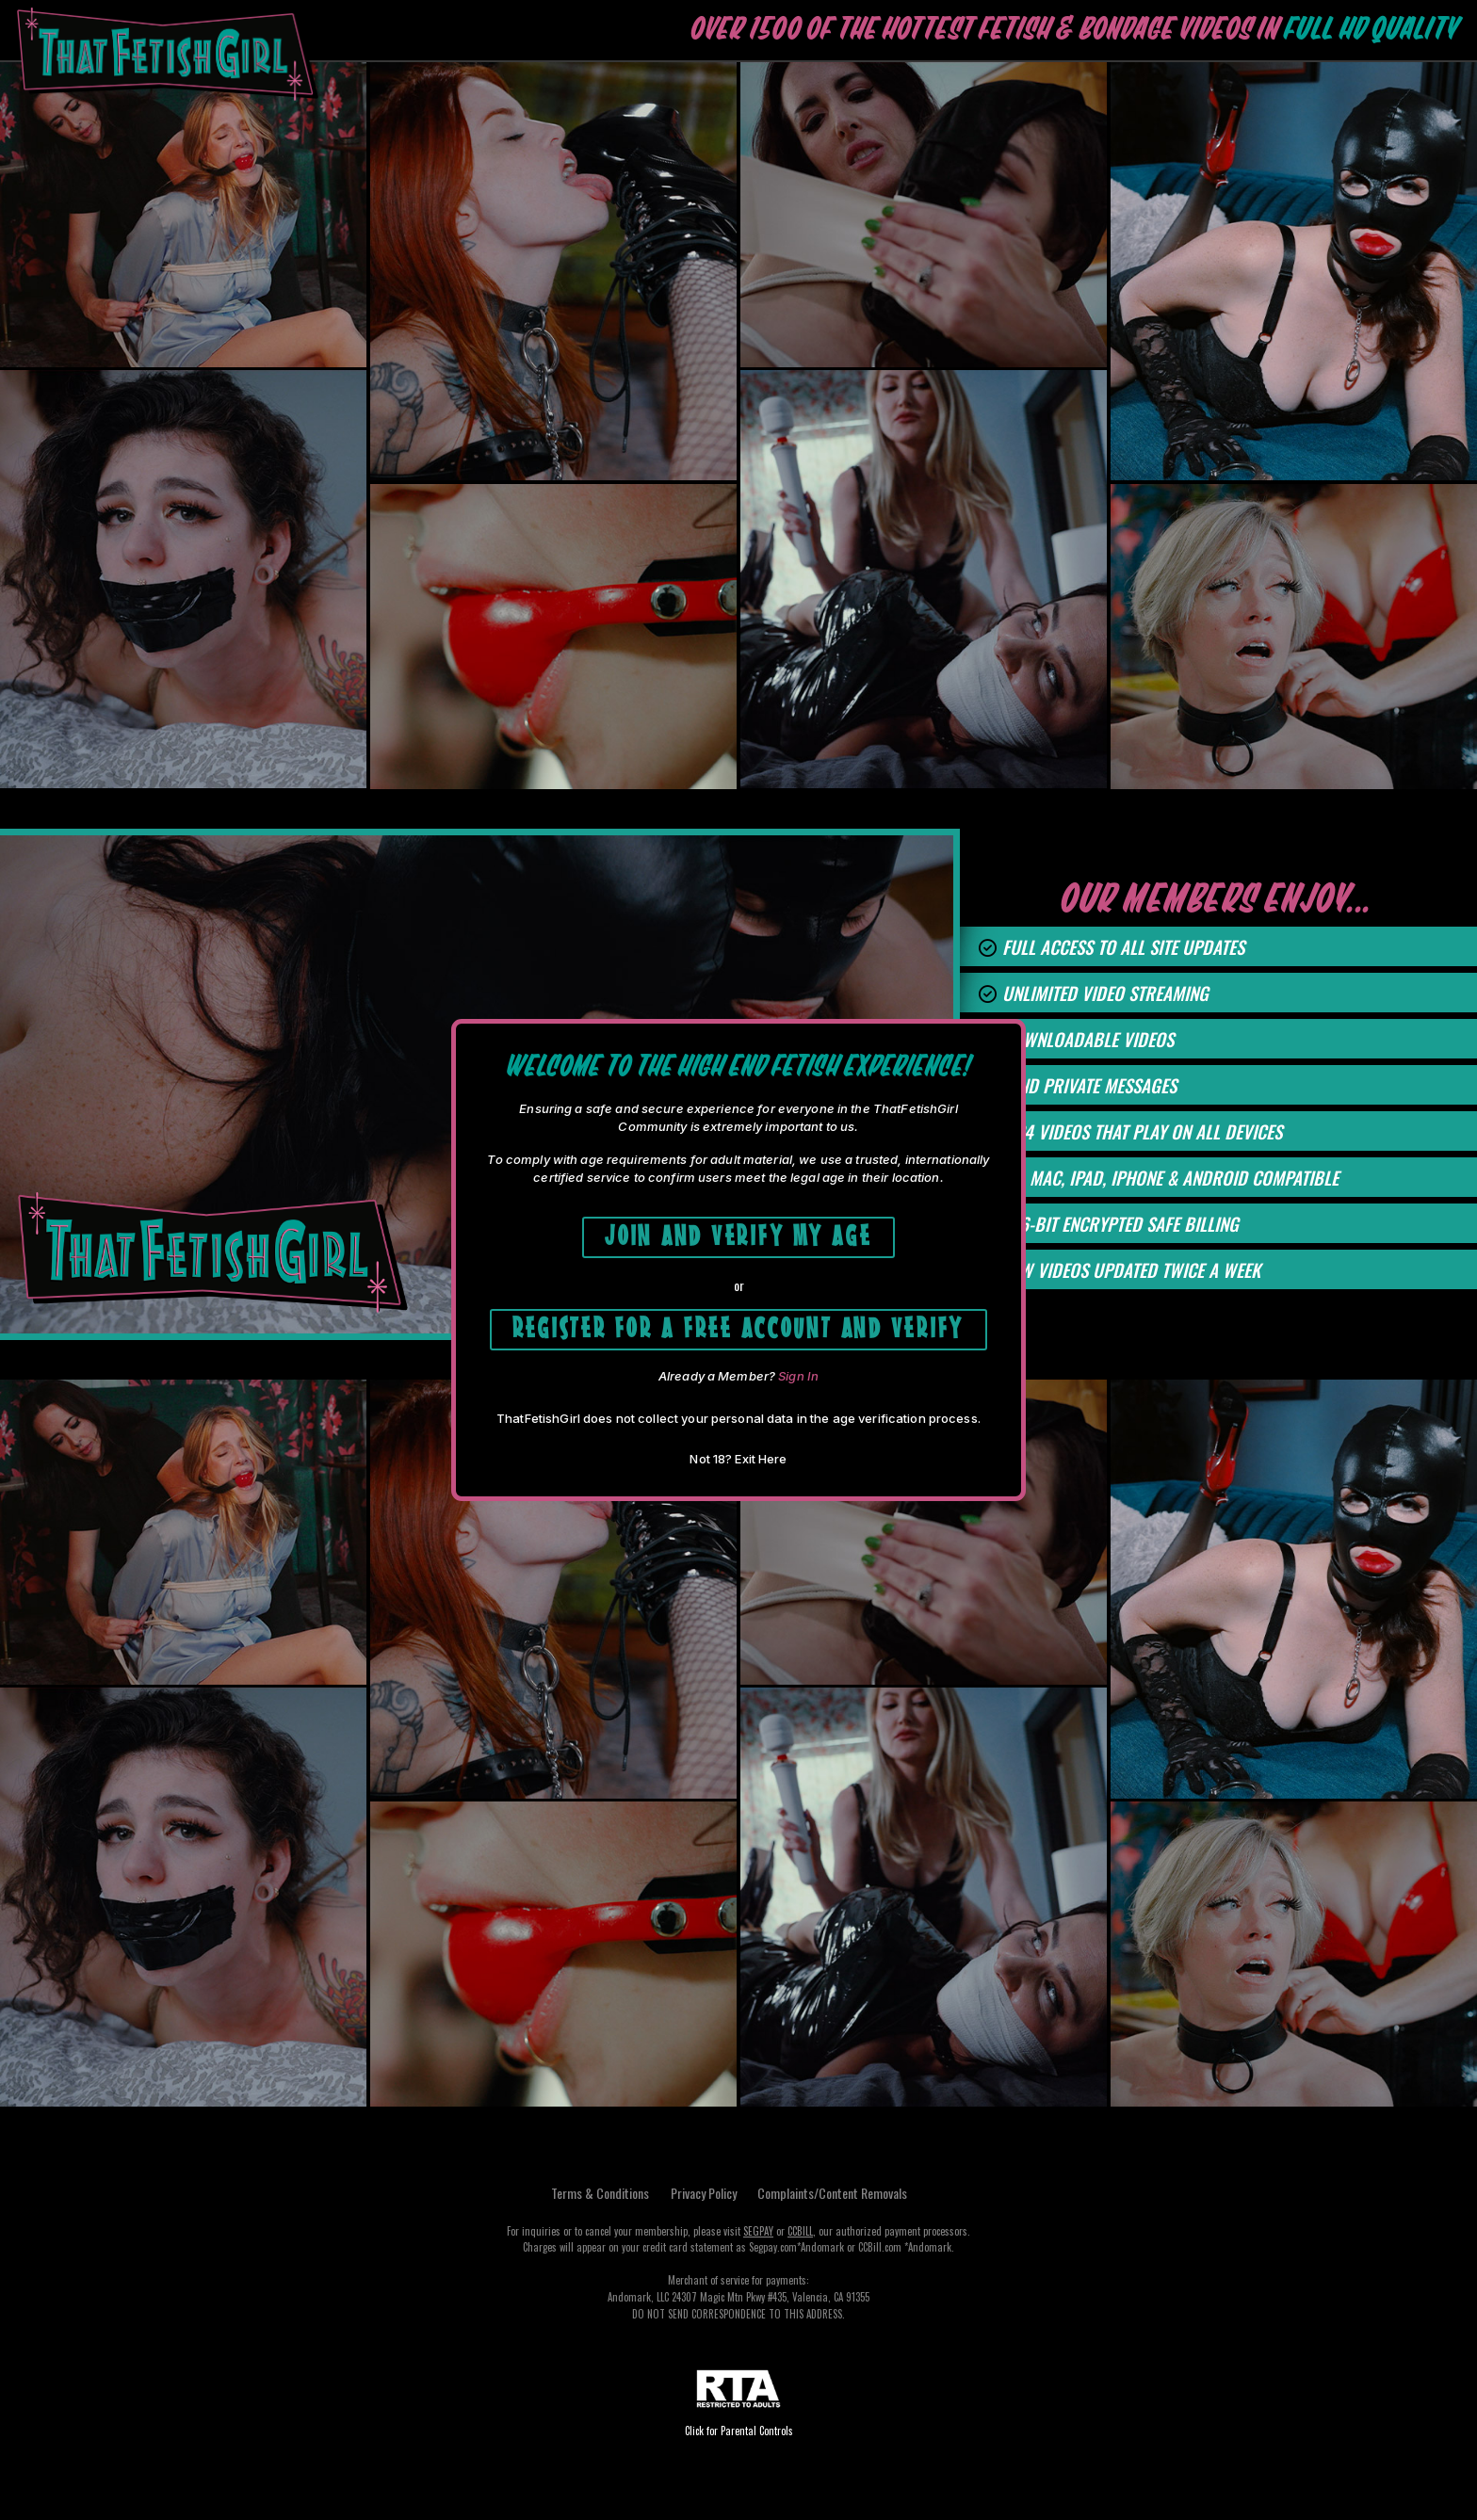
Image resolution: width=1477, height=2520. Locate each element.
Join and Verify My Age (738, 1233)
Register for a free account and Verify (739, 1326)
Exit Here (761, 1459)
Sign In (798, 1376)
